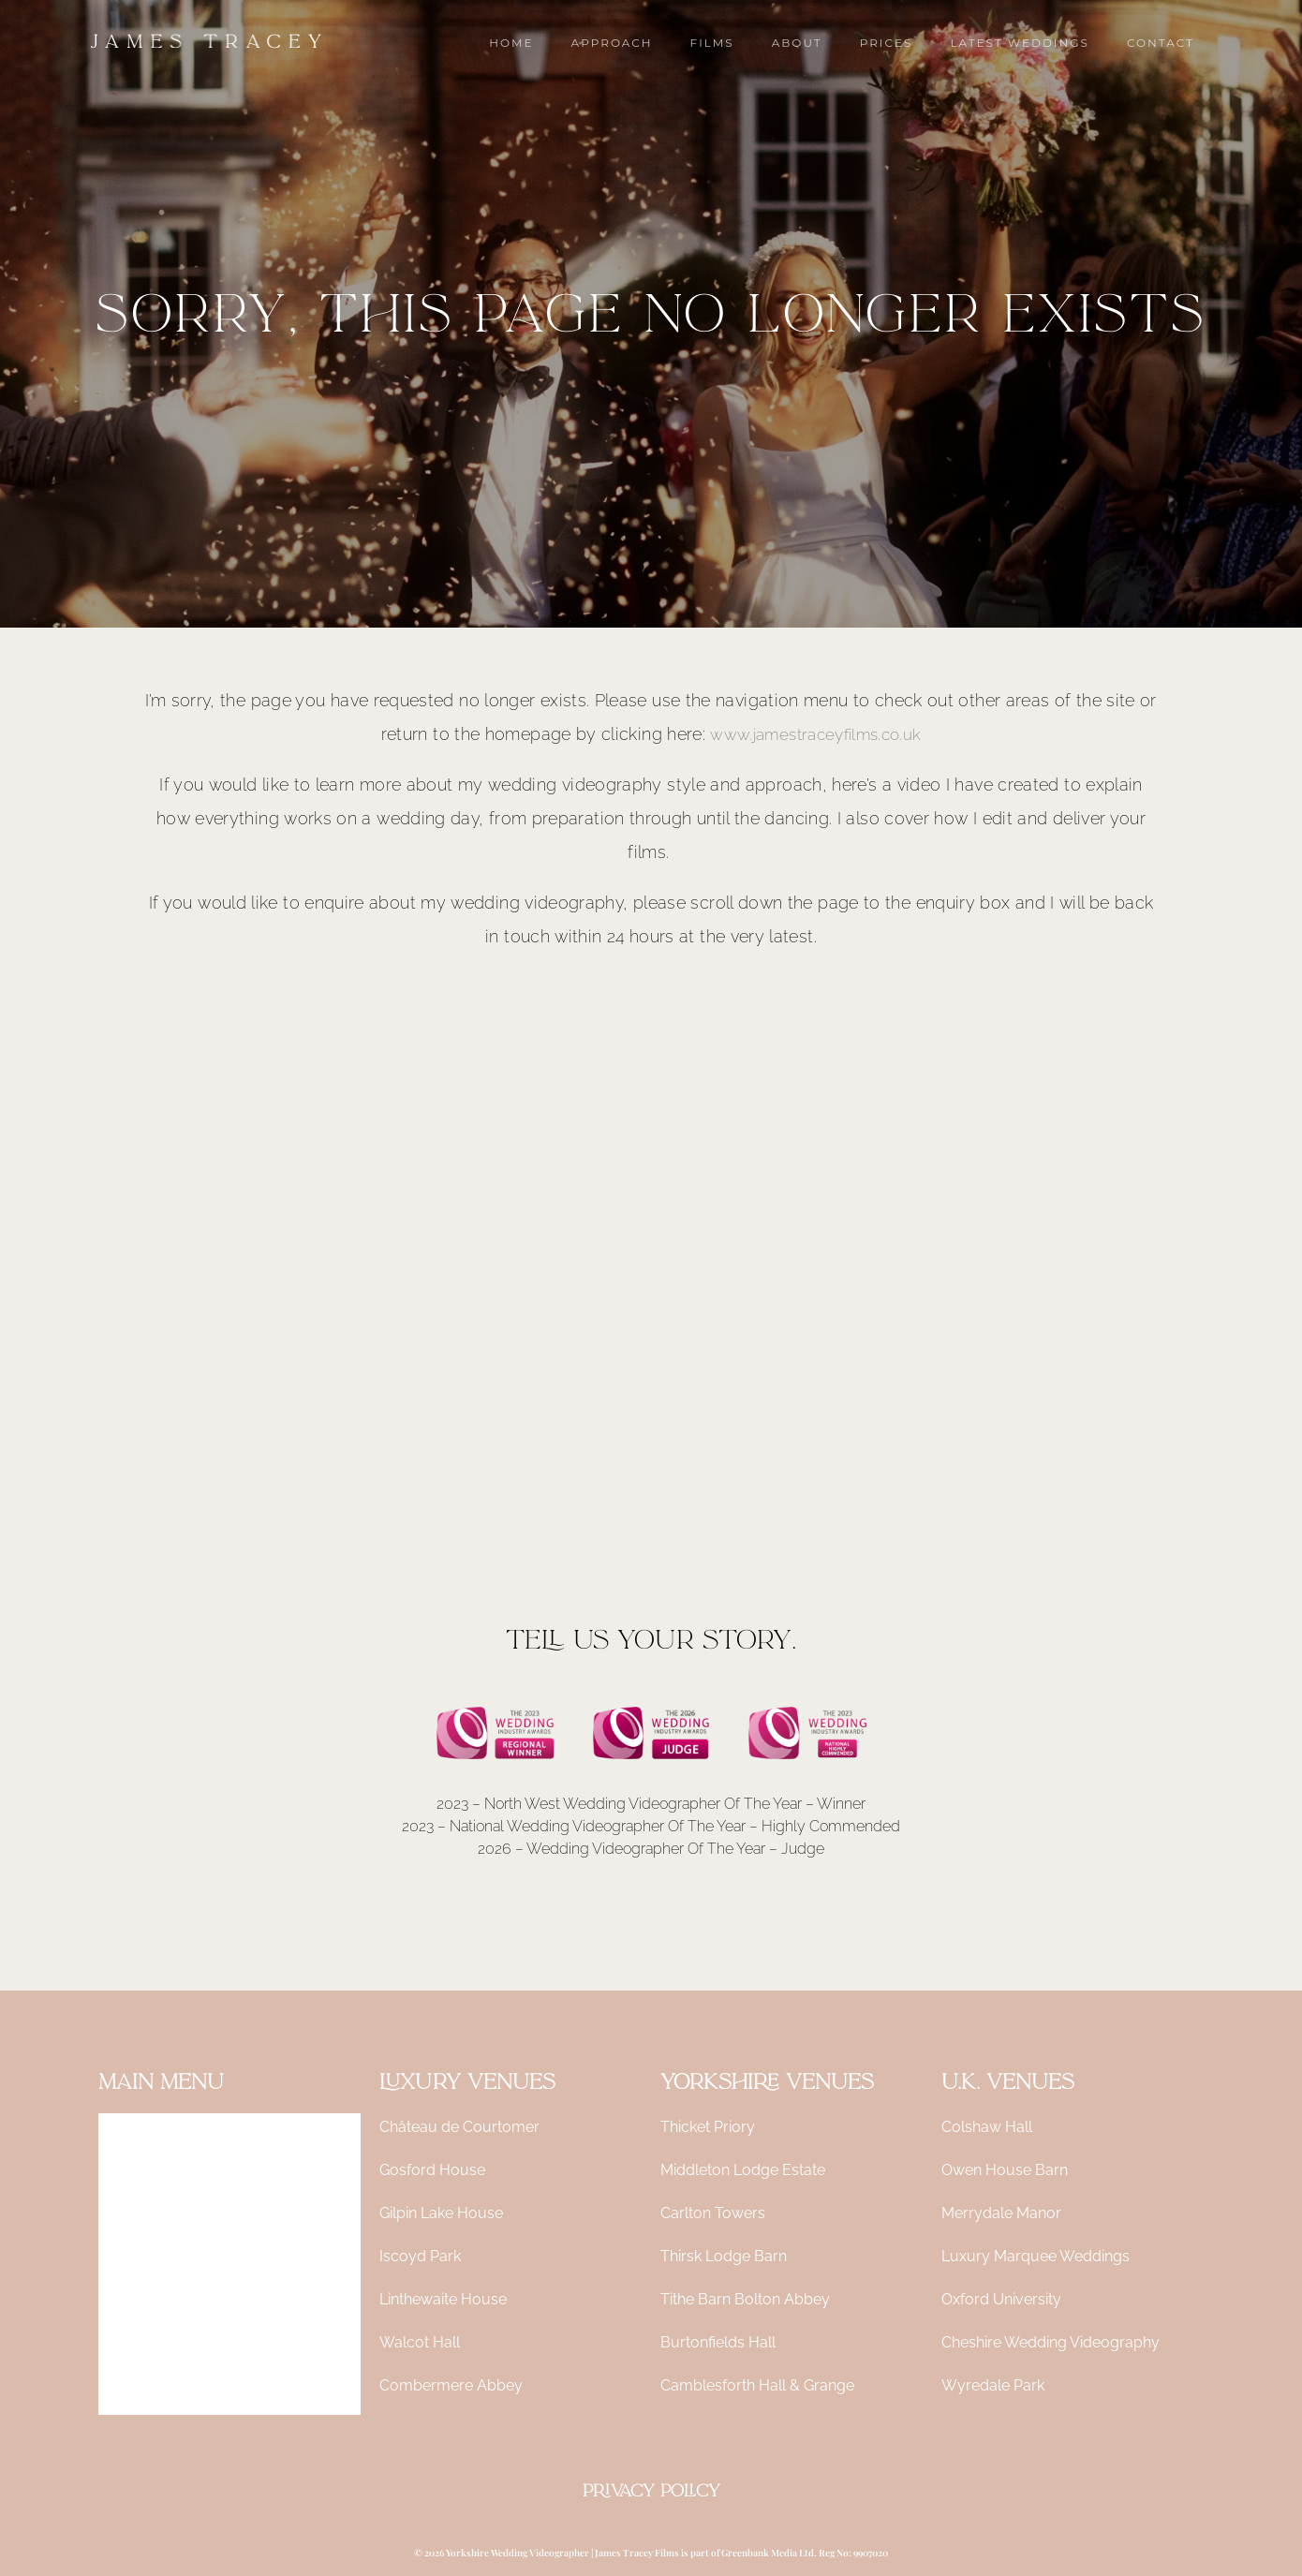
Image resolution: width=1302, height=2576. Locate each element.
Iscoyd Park (420, 2256)
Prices (119, 2307)
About (119, 2264)
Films (116, 2220)
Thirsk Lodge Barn (723, 2256)
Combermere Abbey (451, 2385)
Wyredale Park (992, 2385)
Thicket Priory (707, 2127)
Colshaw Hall (986, 2127)
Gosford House (432, 2170)
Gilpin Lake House (441, 2213)
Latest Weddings (156, 2350)
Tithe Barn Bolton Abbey (745, 2299)
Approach (133, 2177)
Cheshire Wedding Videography (1050, 2342)
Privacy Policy (651, 2490)
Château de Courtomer (459, 2127)
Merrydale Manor (1001, 2213)
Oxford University (1001, 2299)
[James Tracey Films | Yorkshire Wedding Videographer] (205, 42)
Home (119, 2134)
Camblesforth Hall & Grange (757, 2385)
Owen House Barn (1004, 2170)
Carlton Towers (712, 2213)
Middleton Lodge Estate (742, 2170)
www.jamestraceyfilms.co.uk (815, 734)
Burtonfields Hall (718, 2342)
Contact (125, 2393)
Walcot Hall (419, 2342)
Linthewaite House (443, 2299)
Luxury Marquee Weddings (1035, 2256)
